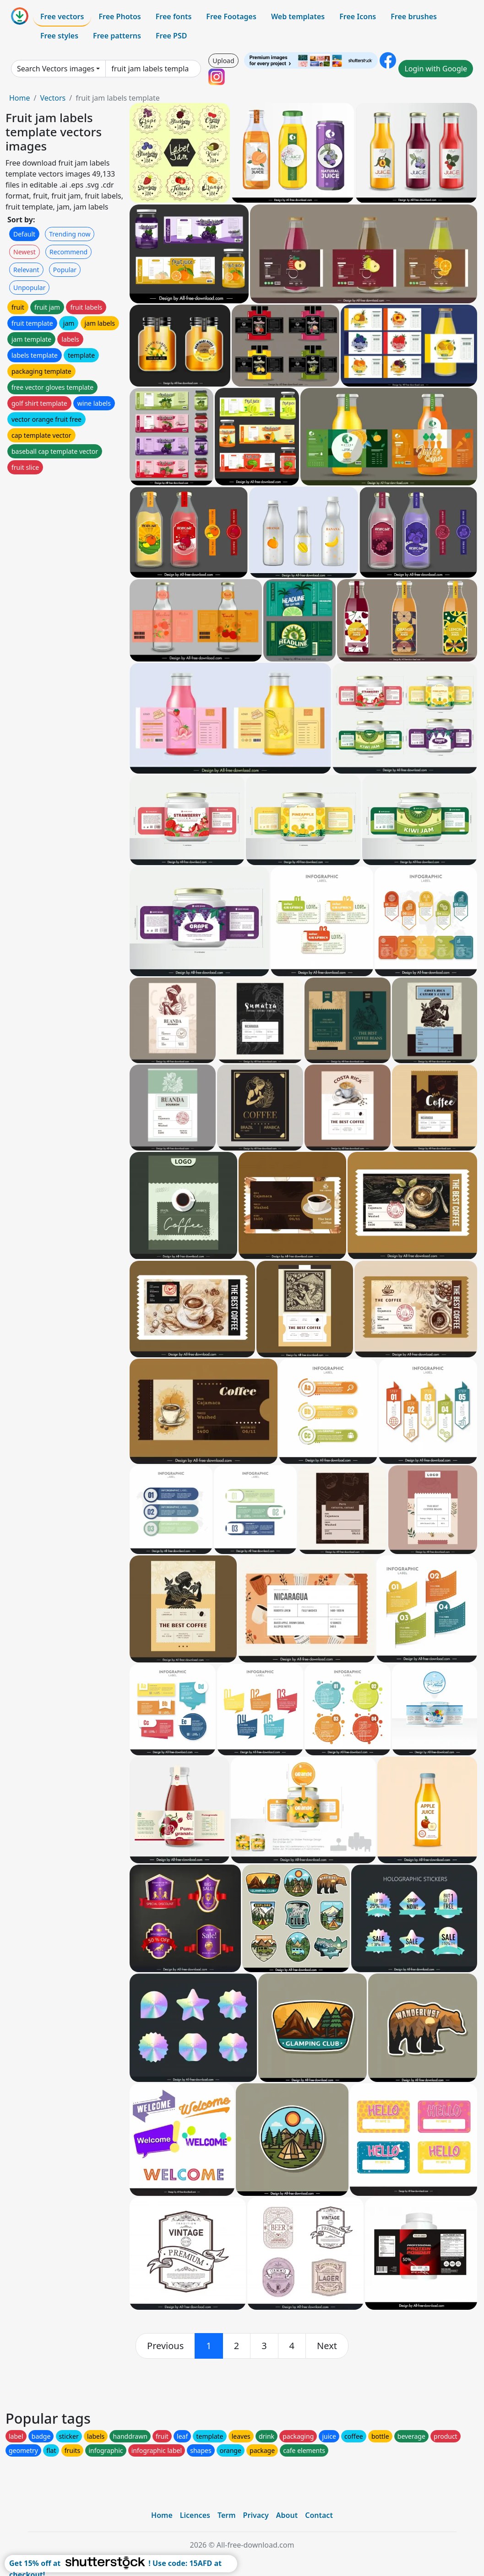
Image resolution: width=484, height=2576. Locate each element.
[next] (326, 2346)
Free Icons (357, 16)
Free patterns (117, 36)
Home (19, 98)
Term (227, 2515)
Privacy (256, 2515)
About (287, 2515)
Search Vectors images (55, 69)
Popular (64, 269)
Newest (24, 251)
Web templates (298, 16)
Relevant (26, 269)
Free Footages (231, 16)
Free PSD (171, 36)
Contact (319, 2515)
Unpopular (29, 287)
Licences (195, 2515)
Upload (223, 60)
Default (24, 234)
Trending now (69, 234)
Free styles (59, 36)
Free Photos (119, 16)
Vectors (52, 98)
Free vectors (62, 16)
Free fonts (174, 16)
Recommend (68, 251)
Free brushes (414, 16)
